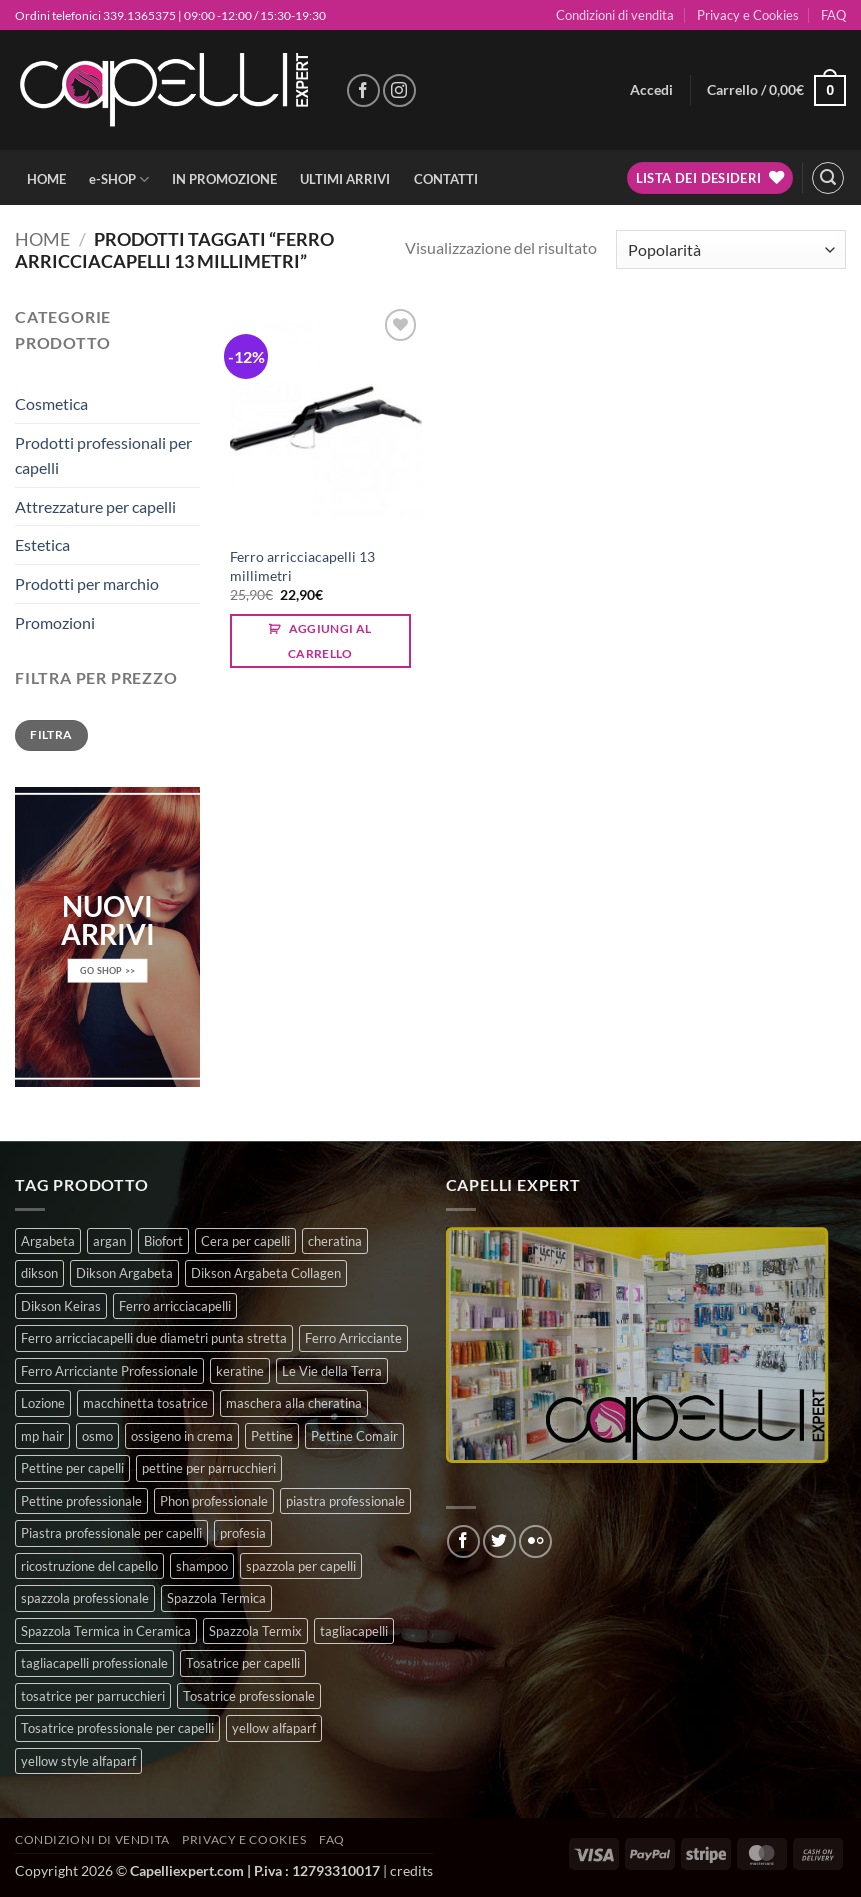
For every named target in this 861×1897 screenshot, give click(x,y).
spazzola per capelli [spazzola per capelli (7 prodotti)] (301, 1566)
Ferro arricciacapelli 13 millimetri (302, 566)
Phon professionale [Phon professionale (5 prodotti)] (214, 1501)
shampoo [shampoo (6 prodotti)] (202, 1566)
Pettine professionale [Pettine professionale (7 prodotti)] (81, 1501)
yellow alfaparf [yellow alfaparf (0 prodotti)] (274, 1728)
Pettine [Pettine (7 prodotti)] (272, 1436)
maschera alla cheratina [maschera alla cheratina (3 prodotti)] (294, 1403)
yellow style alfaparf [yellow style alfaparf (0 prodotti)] (78, 1761)
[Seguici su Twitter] (499, 1541)
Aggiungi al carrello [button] (330, 641)
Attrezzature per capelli (95, 506)
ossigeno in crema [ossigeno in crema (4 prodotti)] (182, 1436)
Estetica (42, 544)
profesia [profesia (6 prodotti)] (243, 1533)
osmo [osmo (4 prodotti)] (97, 1436)
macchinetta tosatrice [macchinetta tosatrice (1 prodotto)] (145, 1403)
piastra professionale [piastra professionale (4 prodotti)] (345, 1501)
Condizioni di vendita (615, 15)
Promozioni (55, 622)
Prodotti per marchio (87, 583)
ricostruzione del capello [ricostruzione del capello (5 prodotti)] (89, 1566)
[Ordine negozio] (731, 249)
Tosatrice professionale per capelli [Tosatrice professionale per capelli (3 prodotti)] (117, 1728)
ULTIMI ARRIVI (345, 179)
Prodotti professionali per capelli (103, 455)
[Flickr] (535, 1541)
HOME (46, 179)
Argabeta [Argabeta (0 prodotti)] (48, 1241)
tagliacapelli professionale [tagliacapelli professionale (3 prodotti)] (94, 1663)
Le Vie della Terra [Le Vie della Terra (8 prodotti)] (332, 1371)
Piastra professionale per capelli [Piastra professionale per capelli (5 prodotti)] (111, 1533)
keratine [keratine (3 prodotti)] (240, 1371)
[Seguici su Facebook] (363, 90)
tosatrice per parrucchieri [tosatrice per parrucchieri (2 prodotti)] (93, 1696)
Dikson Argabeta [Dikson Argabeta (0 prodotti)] (124, 1273)
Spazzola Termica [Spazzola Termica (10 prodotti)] (216, 1598)
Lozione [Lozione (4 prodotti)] (43, 1403)
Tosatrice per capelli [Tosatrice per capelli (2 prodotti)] (243, 1663)
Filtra (51, 734)
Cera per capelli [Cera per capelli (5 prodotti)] (245, 1241)
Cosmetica (51, 403)
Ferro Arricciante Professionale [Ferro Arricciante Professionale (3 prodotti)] (109, 1371)
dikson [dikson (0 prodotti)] (39, 1273)
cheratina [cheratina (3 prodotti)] (335, 1241)
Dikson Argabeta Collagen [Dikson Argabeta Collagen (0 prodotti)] (266, 1273)
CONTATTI (446, 179)
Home (42, 239)
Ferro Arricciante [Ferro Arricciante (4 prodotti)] (353, 1338)
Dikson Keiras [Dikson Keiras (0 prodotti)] (61, 1306)
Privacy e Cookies (748, 15)
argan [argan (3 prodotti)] (109, 1241)
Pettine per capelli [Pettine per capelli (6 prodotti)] (72, 1468)
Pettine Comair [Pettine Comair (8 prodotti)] (354, 1436)
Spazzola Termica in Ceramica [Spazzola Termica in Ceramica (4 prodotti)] (106, 1631)
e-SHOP (119, 179)
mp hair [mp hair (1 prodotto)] (42, 1436)
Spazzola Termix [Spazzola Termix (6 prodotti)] (255, 1631)
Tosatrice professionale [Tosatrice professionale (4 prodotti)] (249, 1696)
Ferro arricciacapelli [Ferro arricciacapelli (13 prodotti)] (175, 1306)
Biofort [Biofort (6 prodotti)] (163, 1241)
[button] (651, 90)
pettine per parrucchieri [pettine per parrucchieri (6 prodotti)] (209, 1468)
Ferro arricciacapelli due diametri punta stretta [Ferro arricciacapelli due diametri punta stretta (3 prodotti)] (154, 1338)
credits (411, 1870)
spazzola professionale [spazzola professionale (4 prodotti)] (85, 1598)
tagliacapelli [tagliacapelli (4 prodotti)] (354, 1631)
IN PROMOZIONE (224, 179)
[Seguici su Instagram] (399, 90)
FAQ (833, 15)
